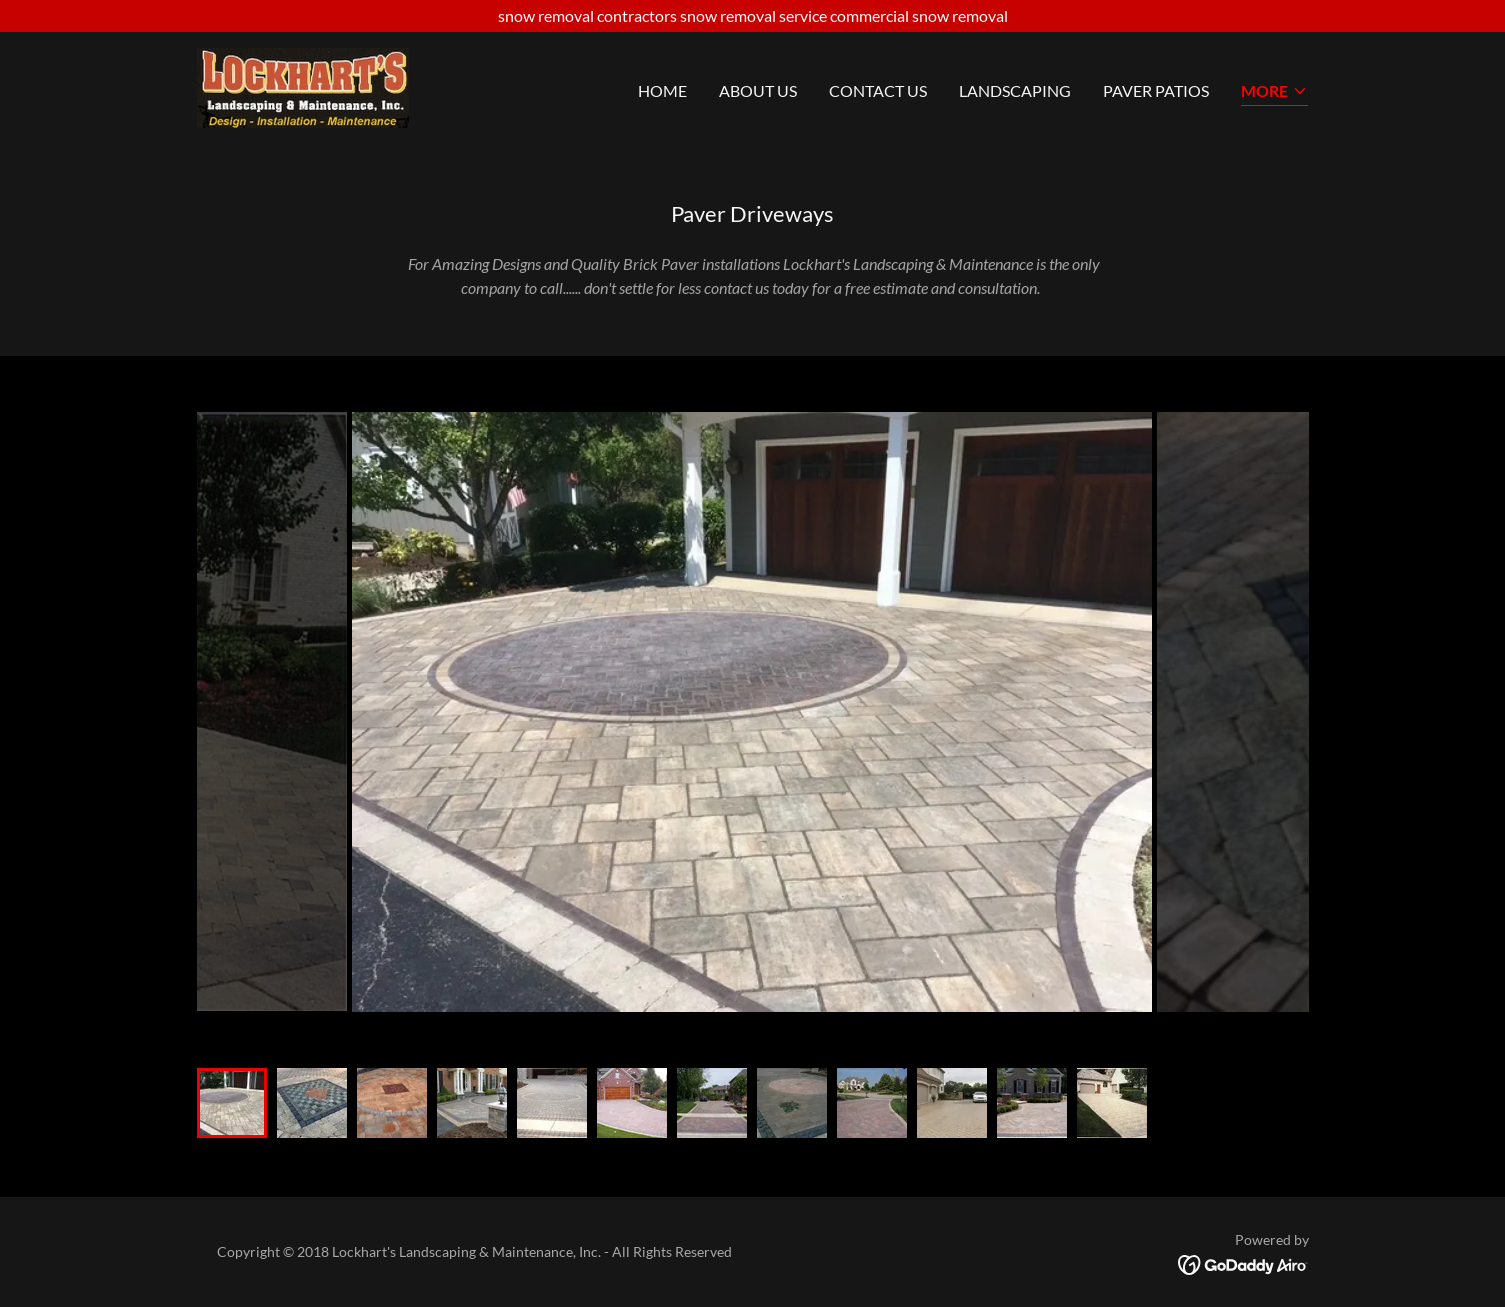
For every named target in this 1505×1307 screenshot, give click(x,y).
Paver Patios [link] (1156, 90)
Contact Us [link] (878, 90)
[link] (303, 85)
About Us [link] (758, 90)
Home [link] (662, 90)
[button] (1274, 92)
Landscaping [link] (1015, 90)
